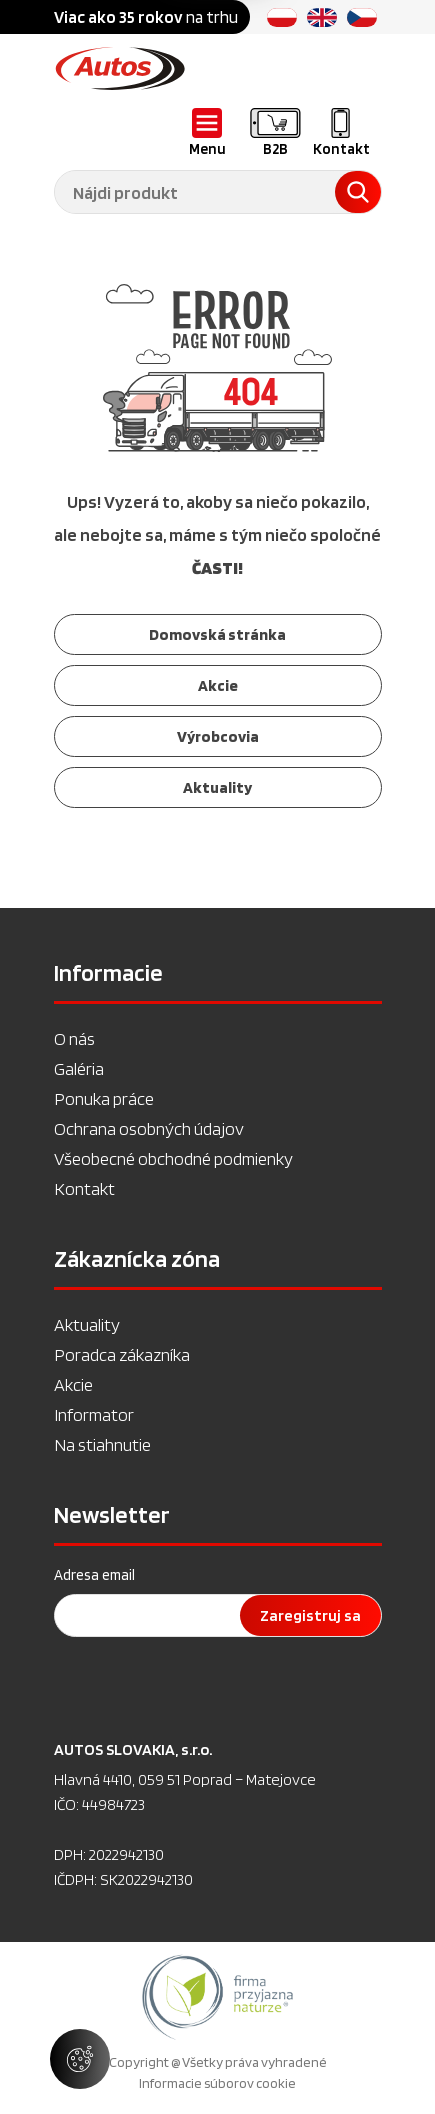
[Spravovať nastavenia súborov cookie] (80, 2059)
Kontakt (84, 1188)
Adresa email (94, 1575)
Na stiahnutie (102, 1444)
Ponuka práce (104, 1098)
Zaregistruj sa (310, 1615)
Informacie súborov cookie (217, 2083)
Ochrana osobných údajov (149, 1128)
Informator (94, 1414)
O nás (74, 1038)
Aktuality (87, 1324)
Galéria (79, 1068)
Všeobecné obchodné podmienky (173, 1158)
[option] (217, 1997)
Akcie (73, 1384)
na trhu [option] (146, 17)
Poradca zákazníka (122, 1354)
